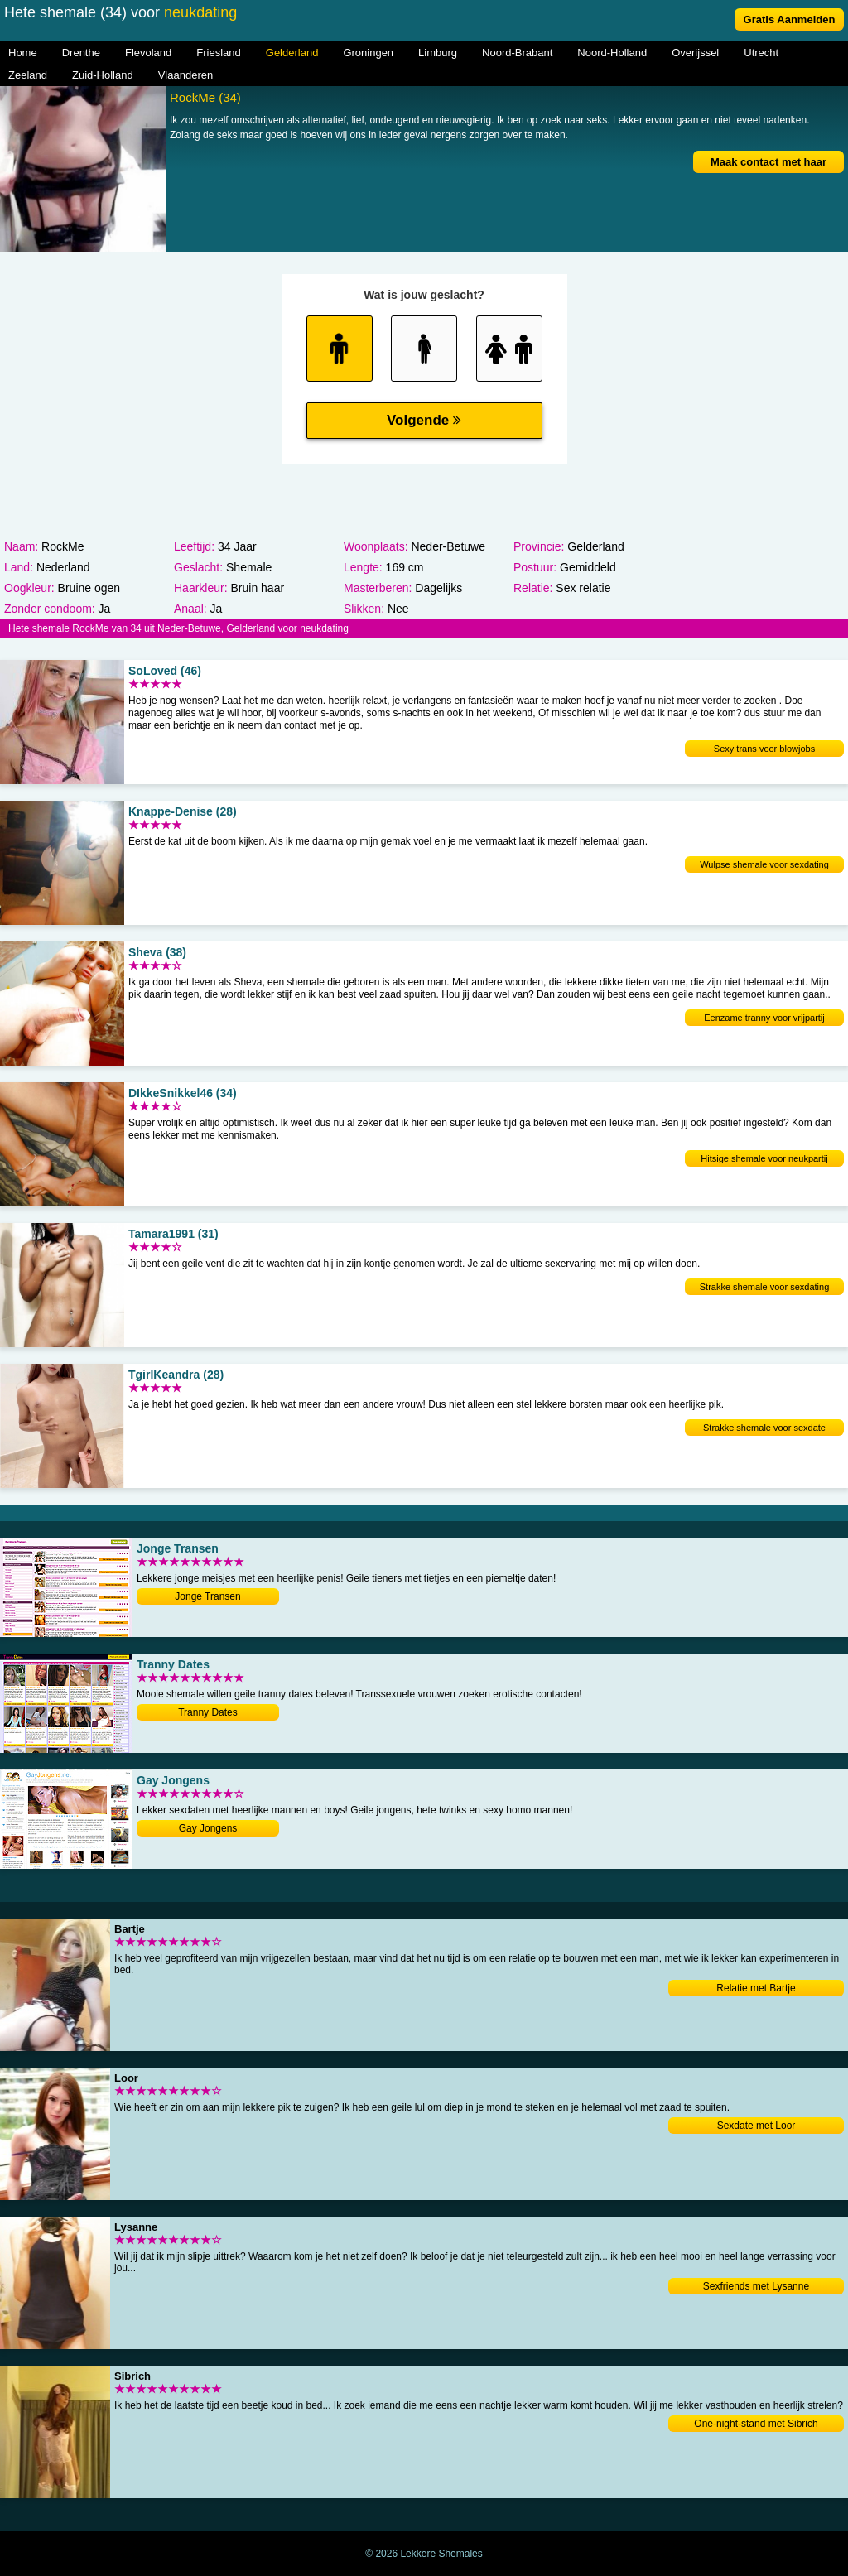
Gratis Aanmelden (790, 19)
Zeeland (27, 75)
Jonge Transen (207, 1596)
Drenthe (81, 52)
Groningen (368, 52)
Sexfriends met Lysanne (756, 2286)
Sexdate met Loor (756, 2125)
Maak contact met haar (768, 162)
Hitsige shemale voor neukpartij (764, 1158)
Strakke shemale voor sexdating (765, 1287)
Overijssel (695, 52)
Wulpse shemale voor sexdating (764, 864)
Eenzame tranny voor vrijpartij (764, 1018)
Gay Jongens (208, 1828)
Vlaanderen (186, 75)
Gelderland (292, 52)
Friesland (218, 52)
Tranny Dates (208, 1712)
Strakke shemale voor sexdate (764, 1427)
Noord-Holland (612, 52)
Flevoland (148, 52)
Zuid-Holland (102, 75)
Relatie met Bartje (755, 1988)
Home (22, 52)
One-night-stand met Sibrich (755, 2423)
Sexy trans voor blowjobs (764, 749)
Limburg (437, 52)
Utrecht (761, 52)
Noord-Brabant (517, 52)
